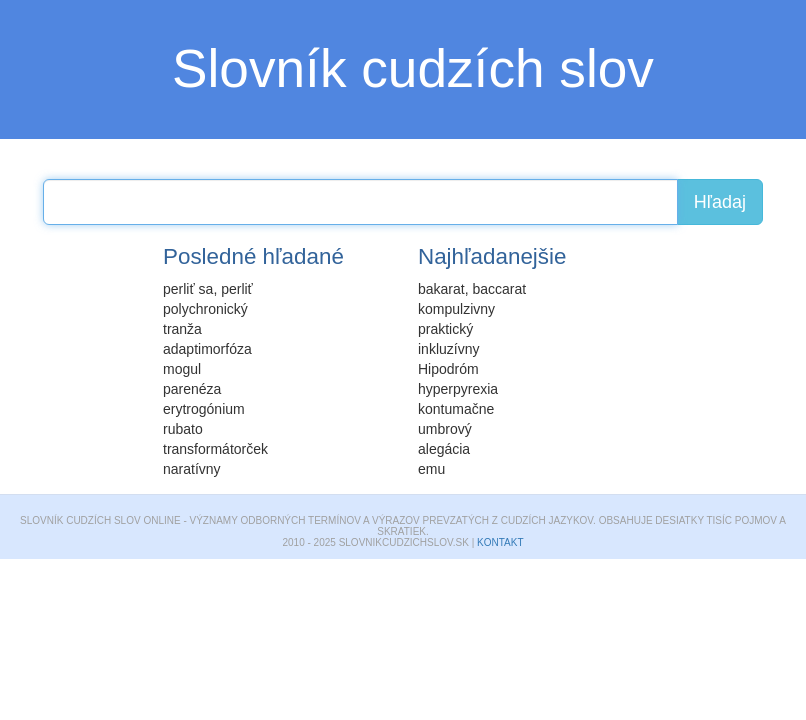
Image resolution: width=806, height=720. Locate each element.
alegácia (444, 449)
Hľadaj (720, 202)
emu (431, 469)
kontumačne (456, 409)
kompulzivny (456, 309)
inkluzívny (448, 349)
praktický (445, 329)
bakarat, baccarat (472, 289)
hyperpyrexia (458, 389)
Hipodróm (448, 369)
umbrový (445, 429)
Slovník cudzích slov (413, 68)
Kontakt (500, 542)
